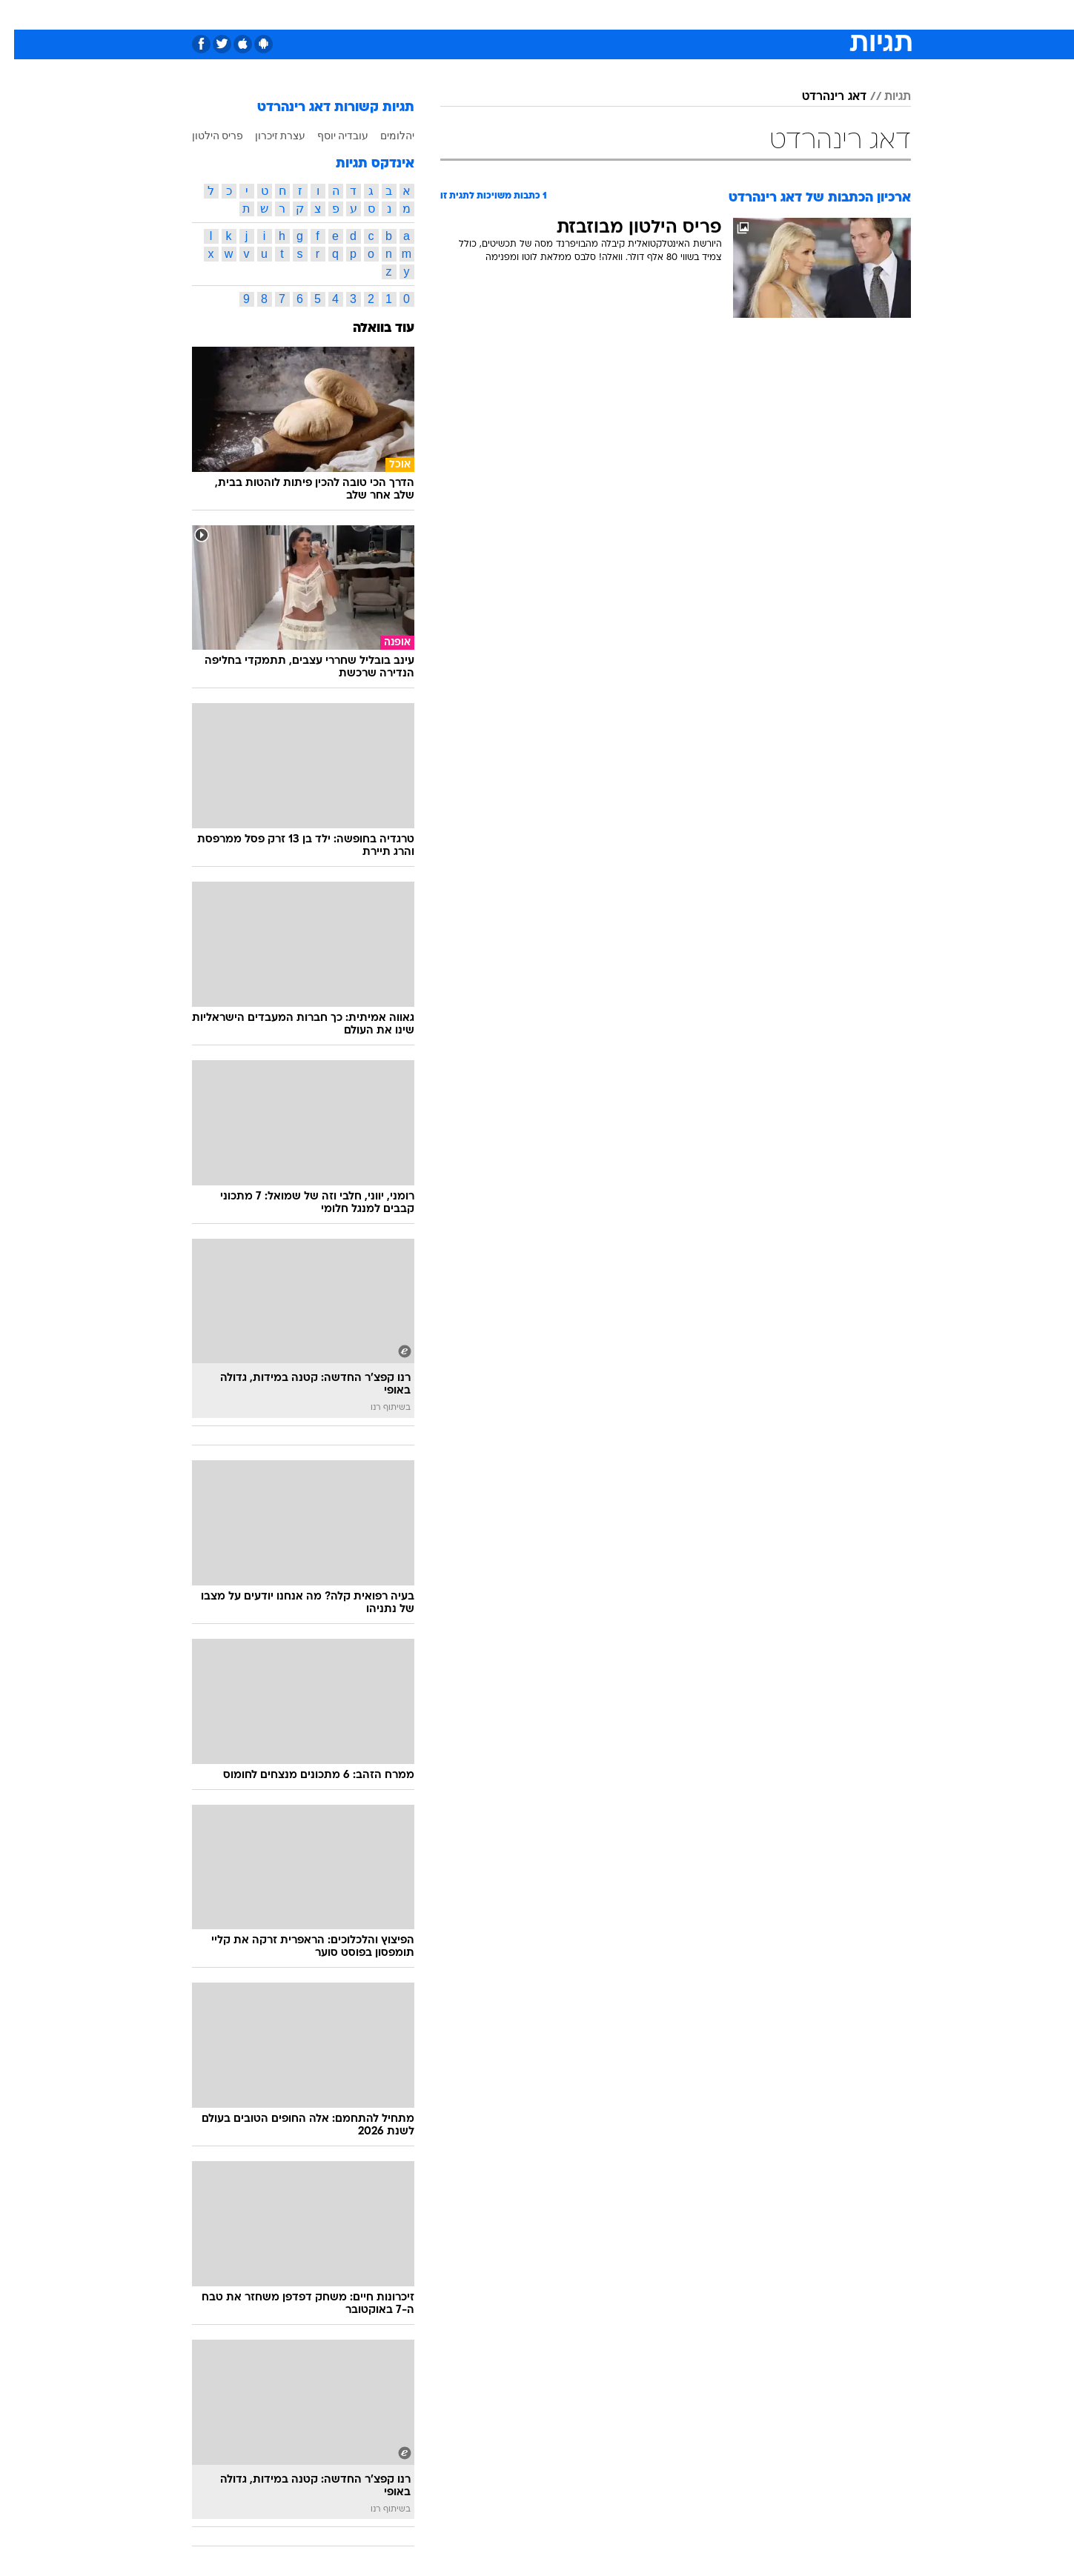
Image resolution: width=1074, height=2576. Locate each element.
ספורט (750, 14)
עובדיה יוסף (329, 136)
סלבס (654, 14)
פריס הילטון (204, 136)
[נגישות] (20, 15)
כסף (613, 14)
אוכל (574, 14)
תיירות (478, 14)
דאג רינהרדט (820, 97)
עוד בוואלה (369, 328)
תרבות (701, 14)
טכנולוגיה (422, 14)
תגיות (883, 97)
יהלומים (383, 136)
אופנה (368, 14)
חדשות (800, 14)
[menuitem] (791, 15)
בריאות (528, 14)
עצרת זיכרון (266, 136)
